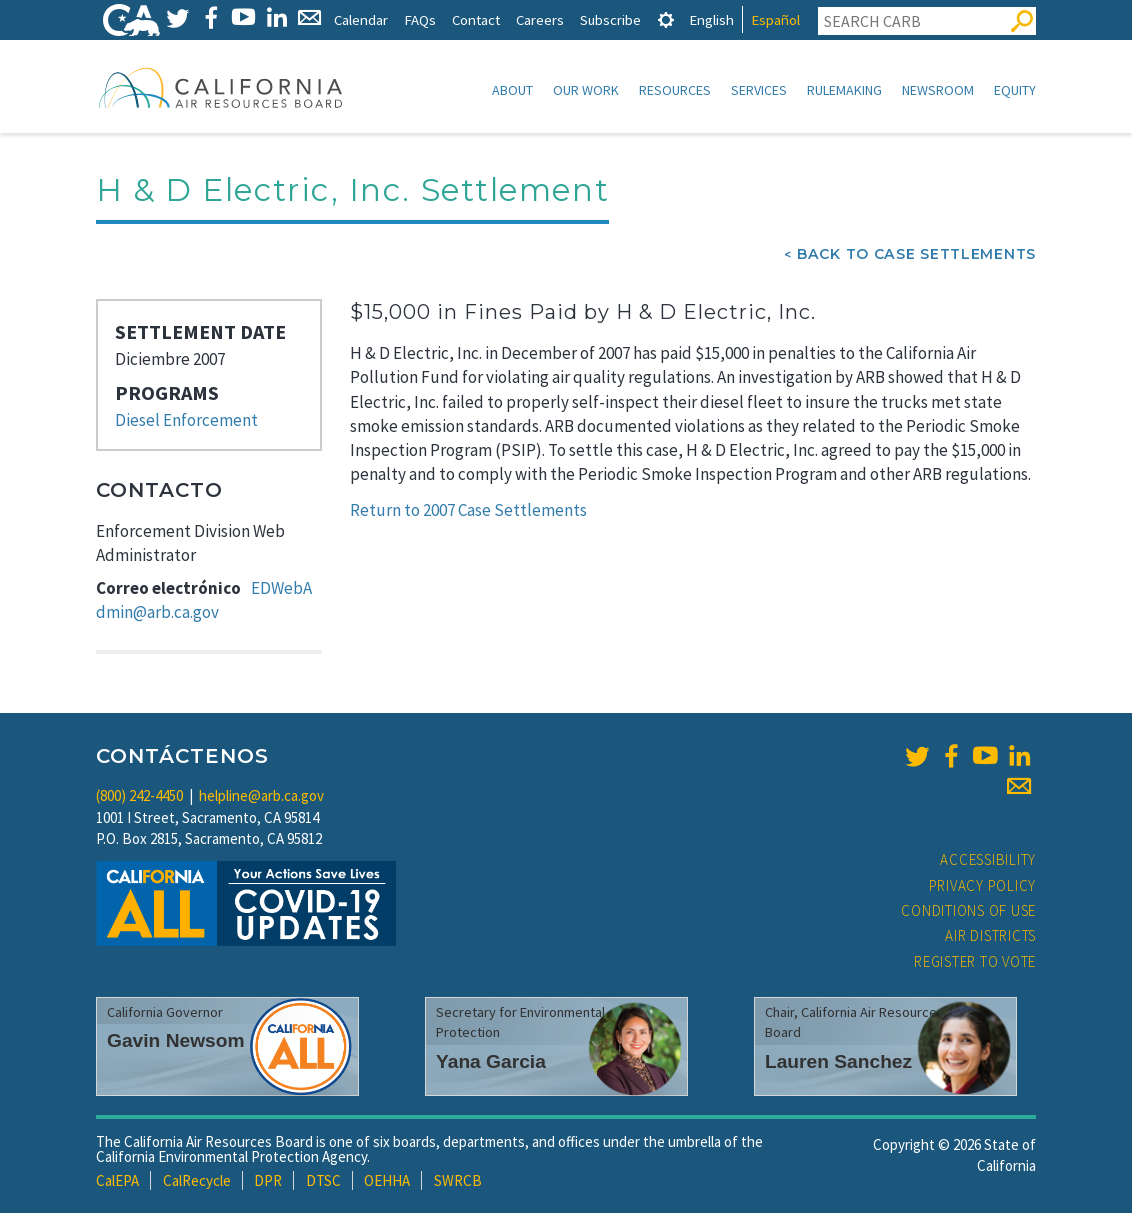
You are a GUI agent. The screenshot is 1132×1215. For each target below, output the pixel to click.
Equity (1015, 90)
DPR (268, 1182)
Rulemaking (844, 90)
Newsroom (938, 90)
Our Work (586, 90)
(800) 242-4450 (139, 797)
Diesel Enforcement (186, 422)
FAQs (420, 19)
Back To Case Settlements (916, 256)
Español (775, 19)
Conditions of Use (968, 912)
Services (759, 90)
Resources (675, 90)
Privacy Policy (983, 887)
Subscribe (610, 19)
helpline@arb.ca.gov (261, 797)
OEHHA (387, 1182)
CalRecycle (197, 1182)
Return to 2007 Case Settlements (468, 512)
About (512, 90)
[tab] (666, 19)
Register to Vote (975, 963)
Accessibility (988, 861)
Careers (540, 19)
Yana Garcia (491, 1063)
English (711, 19)
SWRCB (458, 1182)
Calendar (361, 19)
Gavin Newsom (176, 1042)
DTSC (323, 1182)
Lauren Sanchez (838, 1063)
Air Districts (990, 937)
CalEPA (117, 1182)
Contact (476, 19)
